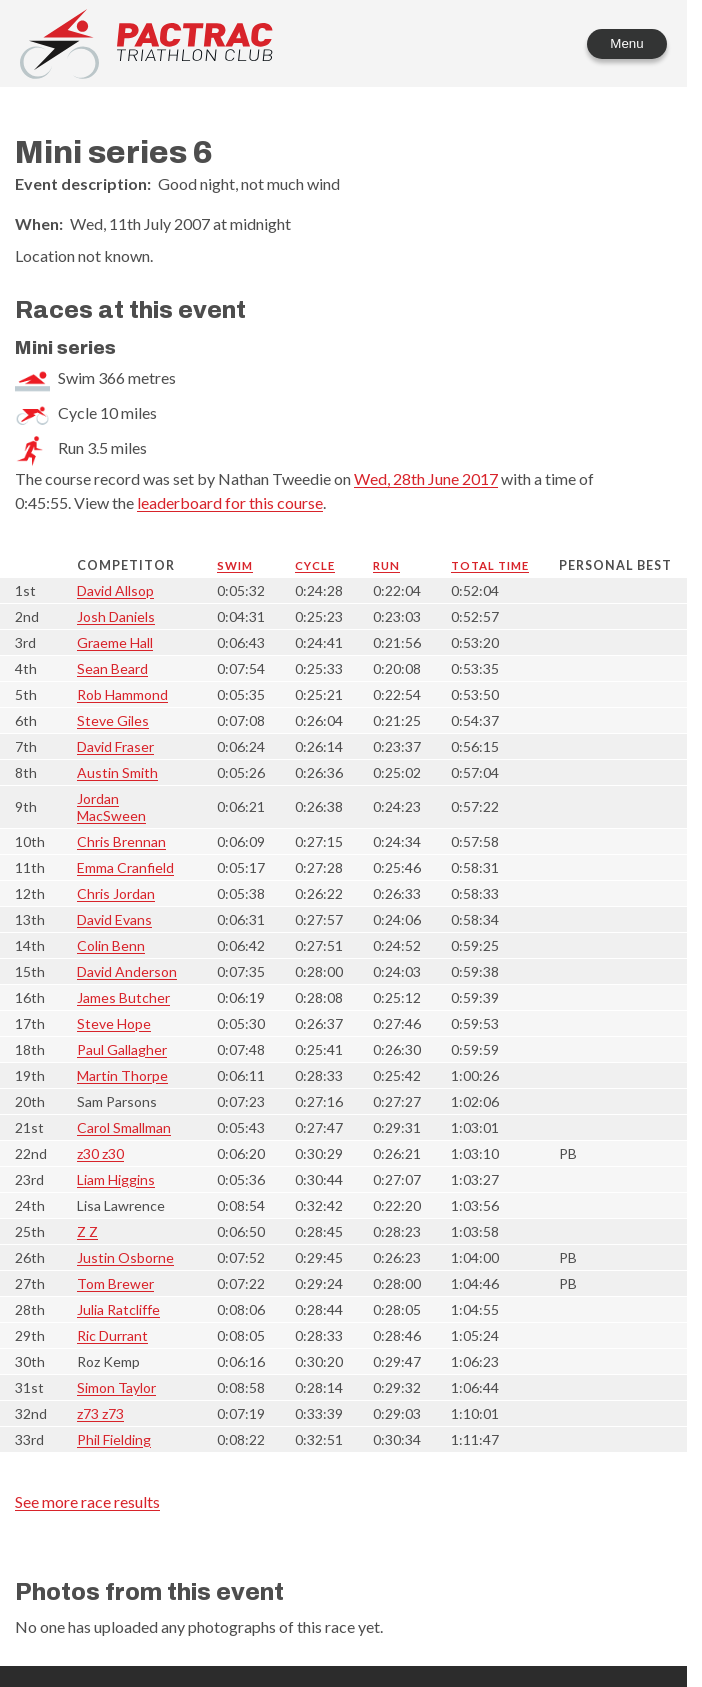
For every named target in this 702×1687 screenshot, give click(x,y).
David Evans (114, 919)
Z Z (87, 1231)
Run (386, 565)
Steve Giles (113, 720)
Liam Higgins (116, 1179)
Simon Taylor (116, 1387)
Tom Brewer (115, 1283)
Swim (235, 565)
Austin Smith (117, 772)
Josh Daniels (116, 616)
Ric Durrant (112, 1335)
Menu (626, 43)
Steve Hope (114, 1023)
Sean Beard (112, 668)
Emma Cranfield (125, 867)
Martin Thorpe (122, 1075)
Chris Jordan (116, 893)
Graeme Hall (115, 642)
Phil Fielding (114, 1439)
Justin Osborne (125, 1257)
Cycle (315, 565)
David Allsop (115, 590)
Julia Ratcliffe (118, 1309)
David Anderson (127, 971)
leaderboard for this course (230, 502)
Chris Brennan (121, 841)
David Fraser (115, 746)
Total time (490, 565)
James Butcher (123, 997)
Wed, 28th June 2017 (426, 478)
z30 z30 (100, 1153)
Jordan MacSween (111, 807)
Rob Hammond (122, 694)
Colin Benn (111, 945)
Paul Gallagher (122, 1049)
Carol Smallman (124, 1127)
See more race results (87, 1501)
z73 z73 (100, 1413)
